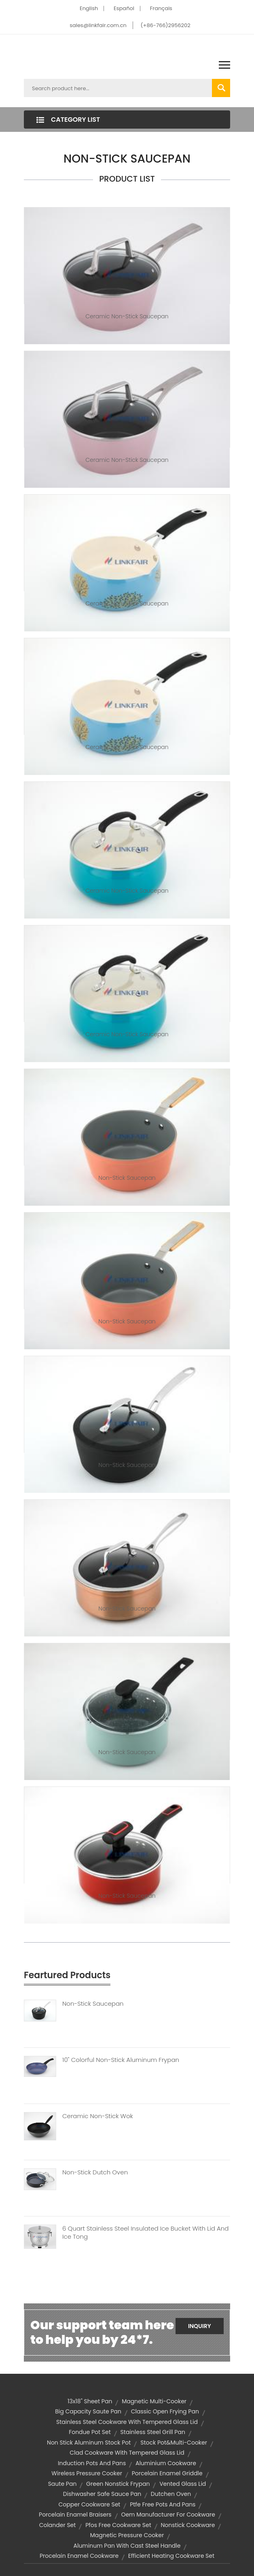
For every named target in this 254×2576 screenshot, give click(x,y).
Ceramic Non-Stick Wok (97, 2116)
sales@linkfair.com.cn (98, 25)
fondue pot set (90, 2432)
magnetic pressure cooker (127, 2535)
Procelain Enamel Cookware (79, 2556)
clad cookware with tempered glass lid (127, 2453)
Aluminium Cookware (165, 2463)
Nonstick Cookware (188, 2525)
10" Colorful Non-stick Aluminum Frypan (120, 2060)
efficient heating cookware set (171, 2556)
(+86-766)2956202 (165, 25)
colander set (57, 2525)
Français (161, 8)
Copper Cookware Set (90, 2504)
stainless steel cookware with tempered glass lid (127, 2422)
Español (124, 8)
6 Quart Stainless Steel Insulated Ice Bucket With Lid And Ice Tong (145, 2233)
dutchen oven (171, 2494)
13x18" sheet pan (90, 2401)
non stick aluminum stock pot (89, 2442)
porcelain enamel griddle (167, 2473)
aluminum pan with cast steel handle (127, 2546)
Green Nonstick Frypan (118, 2484)
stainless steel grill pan (153, 2432)
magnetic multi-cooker (154, 2401)
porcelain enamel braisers (75, 2514)
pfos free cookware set (118, 2525)
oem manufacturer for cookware (168, 2514)
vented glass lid (182, 2484)
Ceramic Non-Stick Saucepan (126, 316)
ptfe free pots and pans (162, 2504)
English (89, 8)
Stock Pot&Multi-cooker (173, 2442)
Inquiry (199, 2326)
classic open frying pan (165, 2411)
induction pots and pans (92, 2463)
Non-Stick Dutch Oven (95, 2172)
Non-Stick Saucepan (126, 1178)
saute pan (62, 2484)
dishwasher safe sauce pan (102, 2494)
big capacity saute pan (88, 2411)
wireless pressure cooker (86, 2473)
